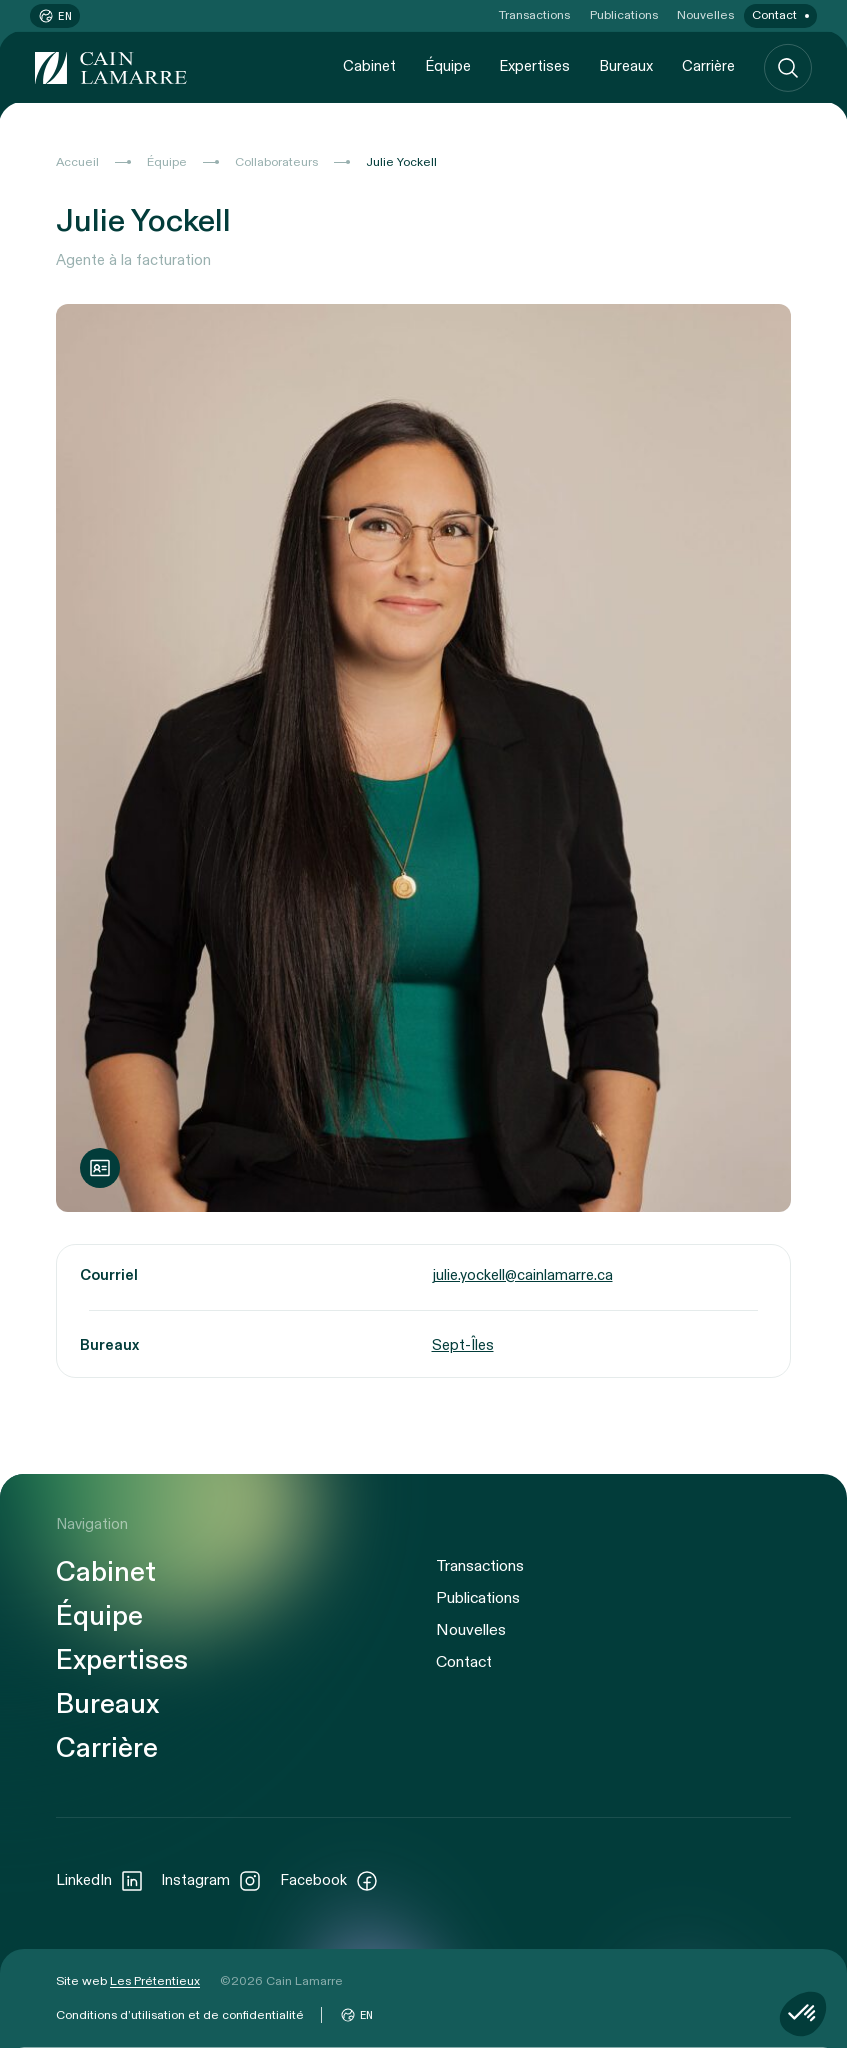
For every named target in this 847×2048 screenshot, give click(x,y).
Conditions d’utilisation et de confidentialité (180, 2015)
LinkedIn (100, 1881)
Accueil (77, 162)
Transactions (534, 15)
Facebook (329, 1881)
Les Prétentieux (155, 1981)
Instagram (211, 1881)
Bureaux (626, 66)
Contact (774, 15)
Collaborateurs (276, 162)
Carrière (708, 66)
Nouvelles (705, 15)
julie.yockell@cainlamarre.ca (522, 1275)
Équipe (448, 66)
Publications (624, 15)
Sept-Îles (463, 1345)
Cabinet (369, 66)
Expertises (534, 66)
